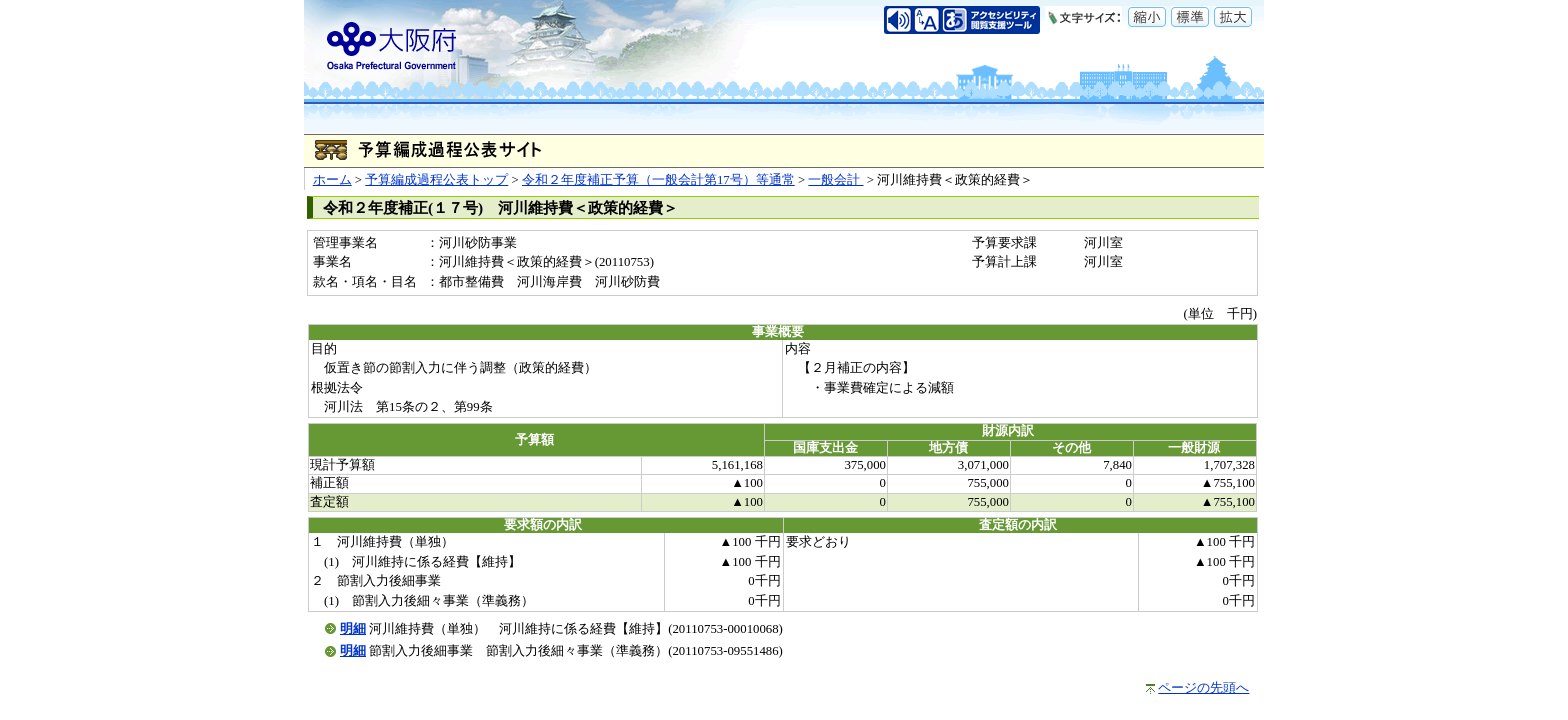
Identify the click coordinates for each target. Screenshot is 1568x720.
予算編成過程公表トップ (436, 180)
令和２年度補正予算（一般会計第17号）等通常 (658, 180)
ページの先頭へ (1203, 688)
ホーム (332, 180)
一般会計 (835, 180)
